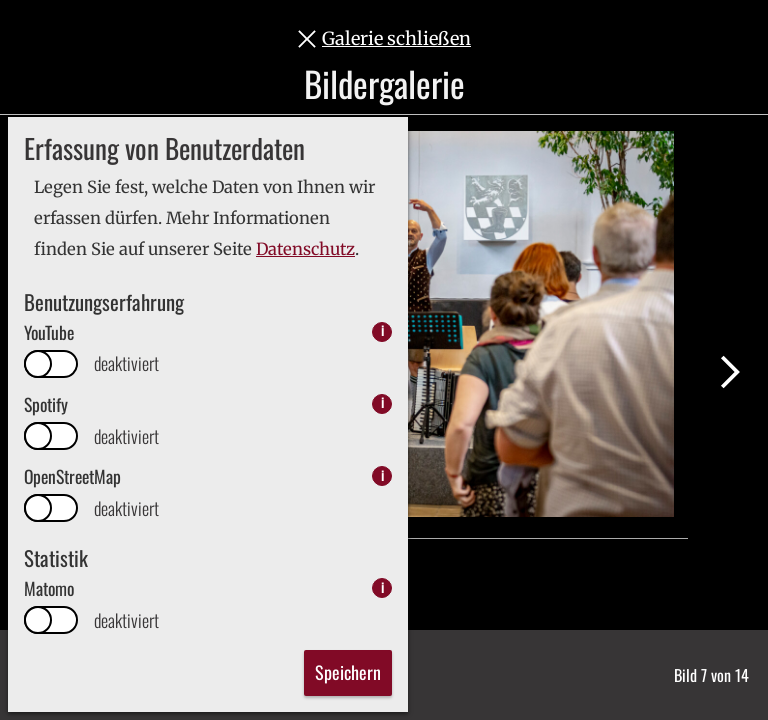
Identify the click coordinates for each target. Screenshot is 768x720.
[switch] (51, 364)
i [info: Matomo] (382, 587)
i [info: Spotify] (382, 403)
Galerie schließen (396, 38)
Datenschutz (305, 249)
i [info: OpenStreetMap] (382, 475)
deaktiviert (126, 363)
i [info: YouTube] (382, 331)
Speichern (348, 672)
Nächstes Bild (729, 372)
